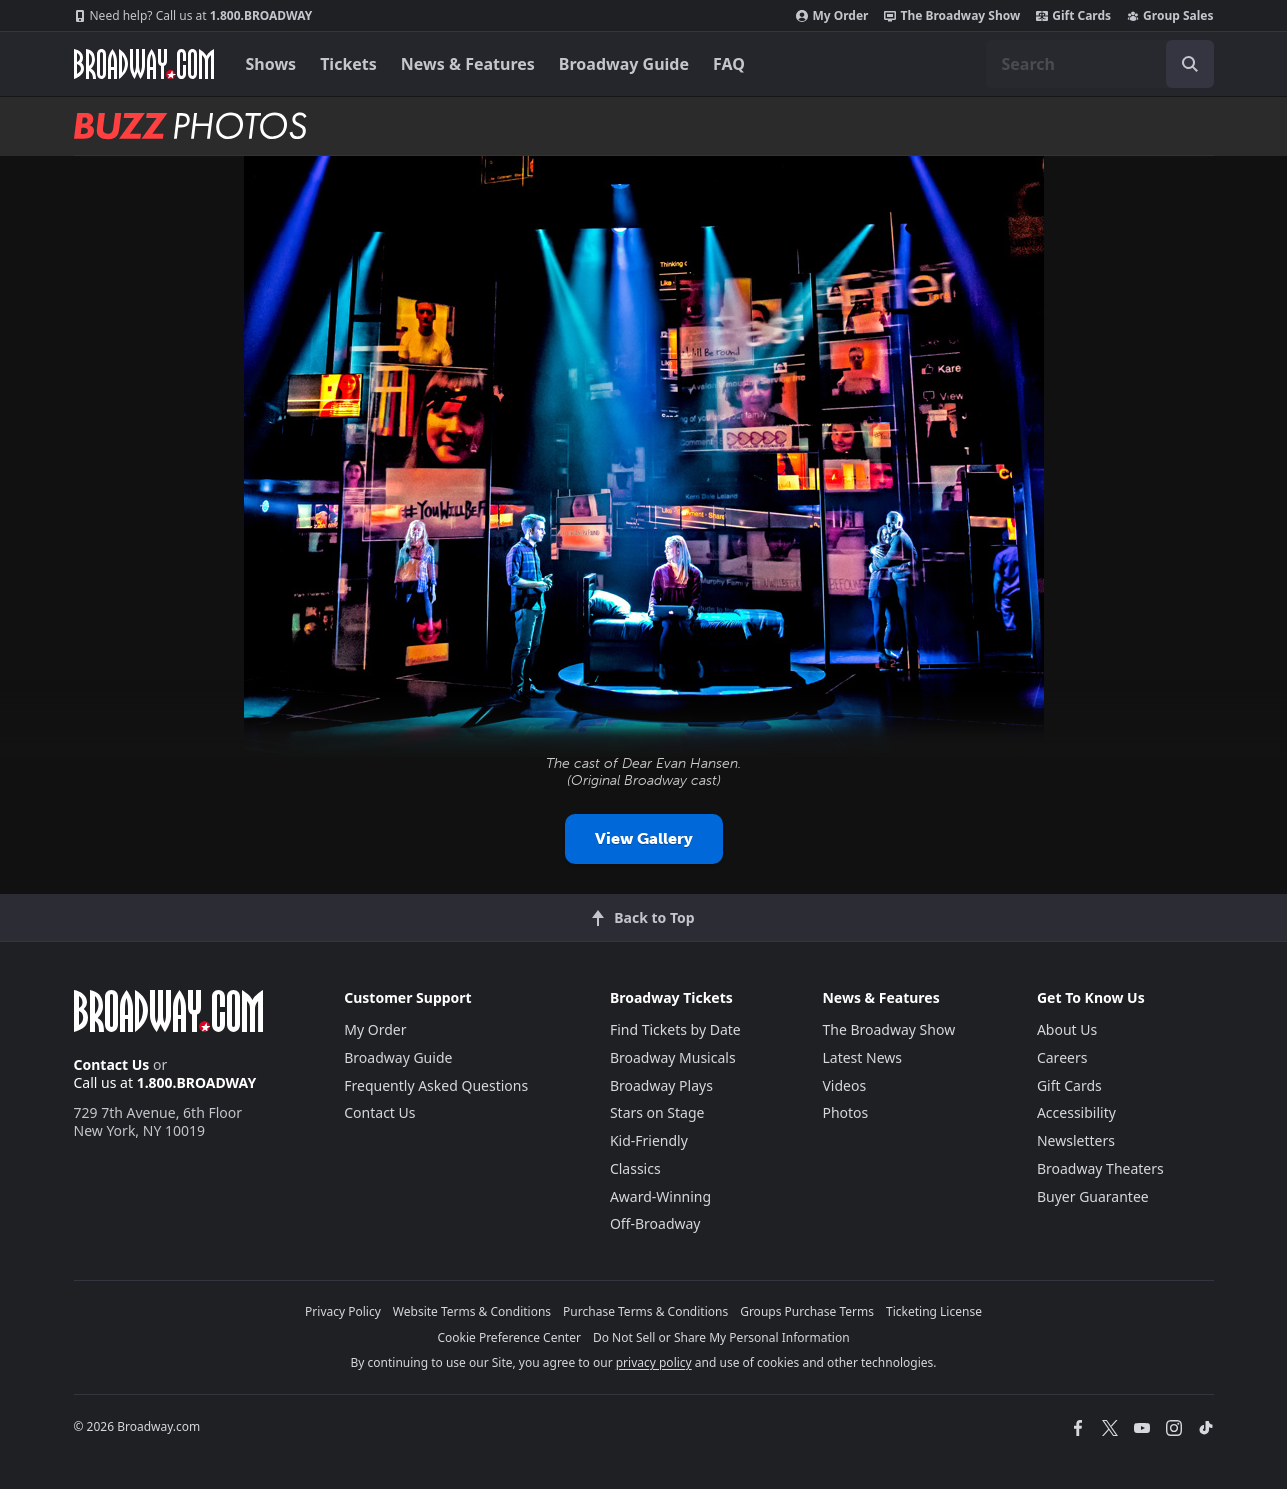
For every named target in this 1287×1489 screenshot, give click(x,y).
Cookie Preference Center (509, 1337)
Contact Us (112, 1064)
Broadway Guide (624, 64)
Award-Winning (660, 1196)
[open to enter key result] (1190, 64)
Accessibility (1076, 1112)
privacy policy (654, 1362)
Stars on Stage (657, 1112)
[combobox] (1100, 64)
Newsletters (1076, 1140)
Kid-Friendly (649, 1140)
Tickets (348, 64)
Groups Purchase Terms (807, 1311)
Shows (271, 64)
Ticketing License (934, 1311)
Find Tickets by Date (675, 1029)
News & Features (468, 64)
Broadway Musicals (673, 1057)
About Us (1067, 1029)
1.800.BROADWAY (193, 16)
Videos (844, 1085)
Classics (635, 1168)
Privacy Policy (343, 1311)
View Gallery (644, 838)
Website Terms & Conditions (472, 1311)
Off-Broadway (655, 1223)
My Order (832, 16)
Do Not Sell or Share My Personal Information (721, 1337)
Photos (845, 1112)
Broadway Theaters (1100, 1168)
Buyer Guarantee (1093, 1196)
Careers (1062, 1057)
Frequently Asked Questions (436, 1085)
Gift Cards (1073, 16)
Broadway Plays (661, 1085)
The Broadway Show (952, 16)
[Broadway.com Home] (144, 64)
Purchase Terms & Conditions (645, 1311)
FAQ (729, 64)
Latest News (862, 1057)
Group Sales (1170, 16)
